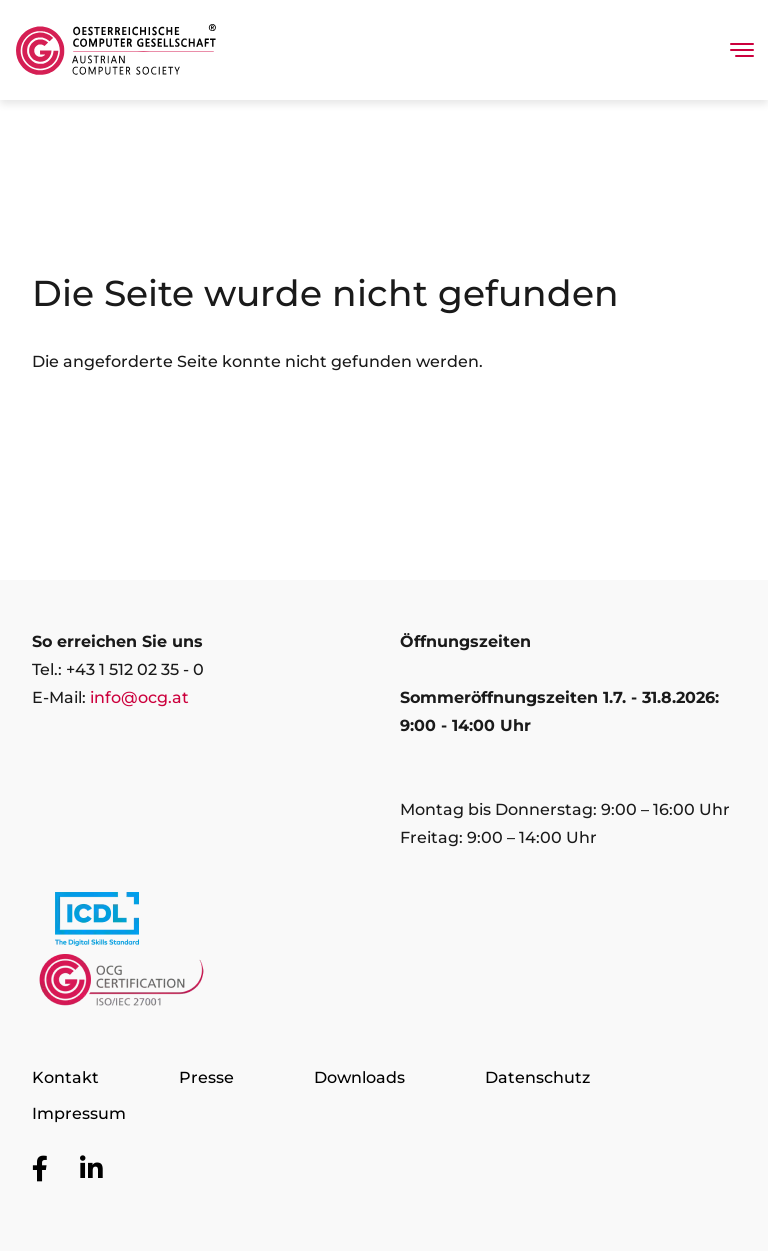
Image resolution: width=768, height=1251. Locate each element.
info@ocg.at (139, 697)
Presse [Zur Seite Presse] (206, 1077)
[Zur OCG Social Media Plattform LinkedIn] (91, 1169)
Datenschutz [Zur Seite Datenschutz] (537, 1077)
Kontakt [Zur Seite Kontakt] (65, 1077)
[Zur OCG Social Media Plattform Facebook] (40, 1169)
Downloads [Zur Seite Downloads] (359, 1077)
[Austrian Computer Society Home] (116, 50)
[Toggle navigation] (742, 50)
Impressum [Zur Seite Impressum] (79, 1113)
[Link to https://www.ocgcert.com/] (121, 985)
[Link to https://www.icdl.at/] (97, 923)
